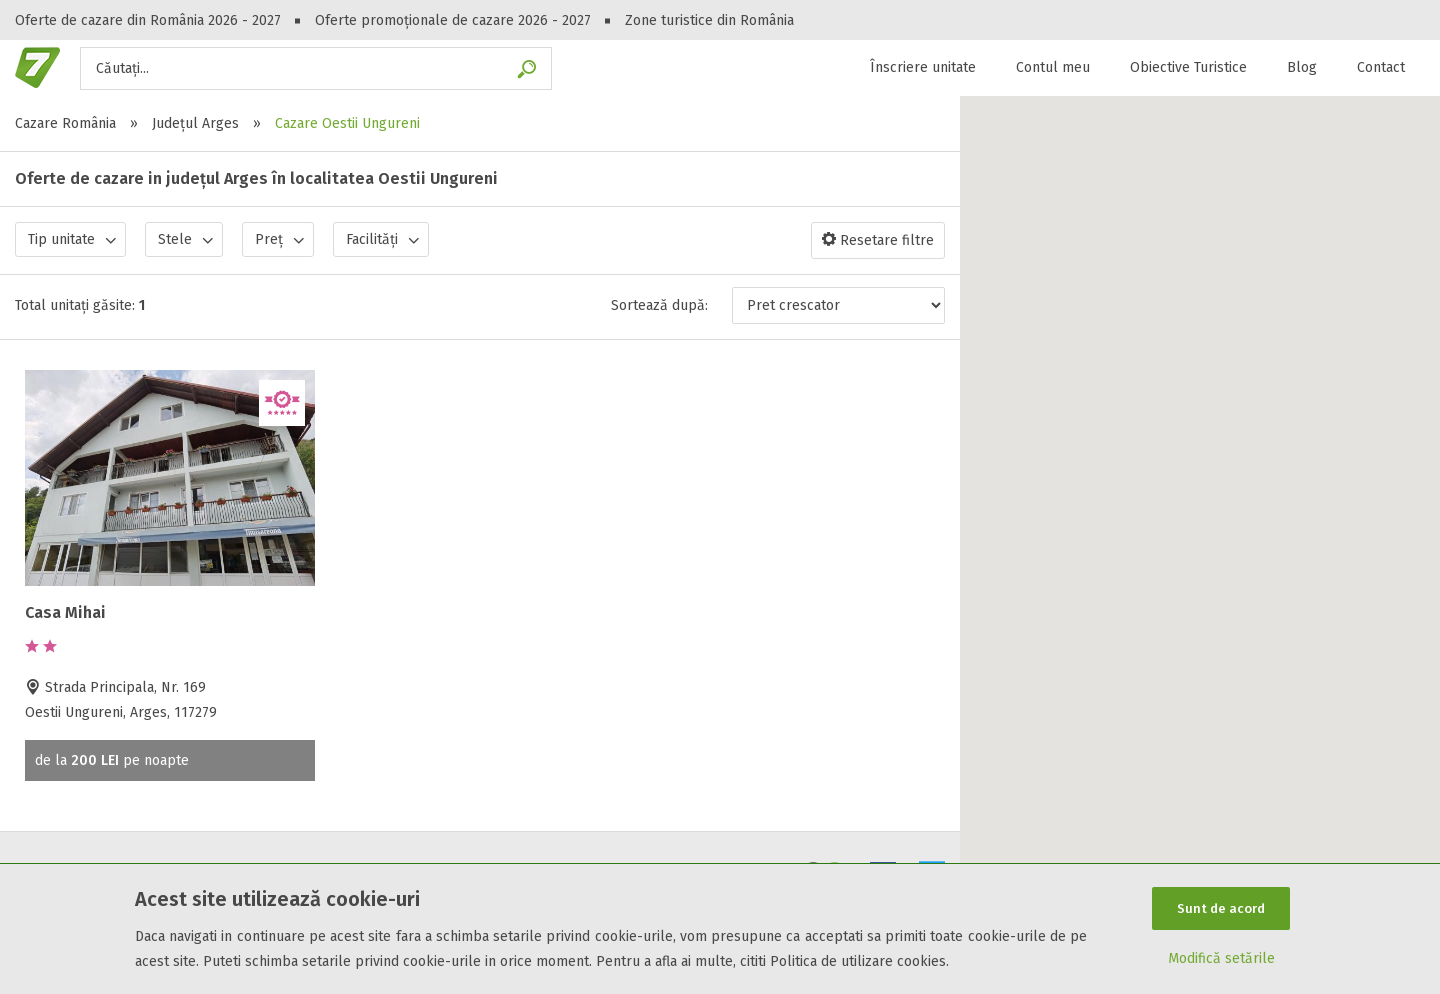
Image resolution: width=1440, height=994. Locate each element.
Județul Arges (195, 123)
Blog (1302, 67)
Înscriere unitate (923, 67)
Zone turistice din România (709, 20)
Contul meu (1053, 67)
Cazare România (65, 123)
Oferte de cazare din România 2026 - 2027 (148, 20)
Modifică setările (1221, 960)
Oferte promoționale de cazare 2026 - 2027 (453, 20)
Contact (1381, 67)
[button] (1200, 533)
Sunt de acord (1221, 906)
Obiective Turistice (1188, 67)
